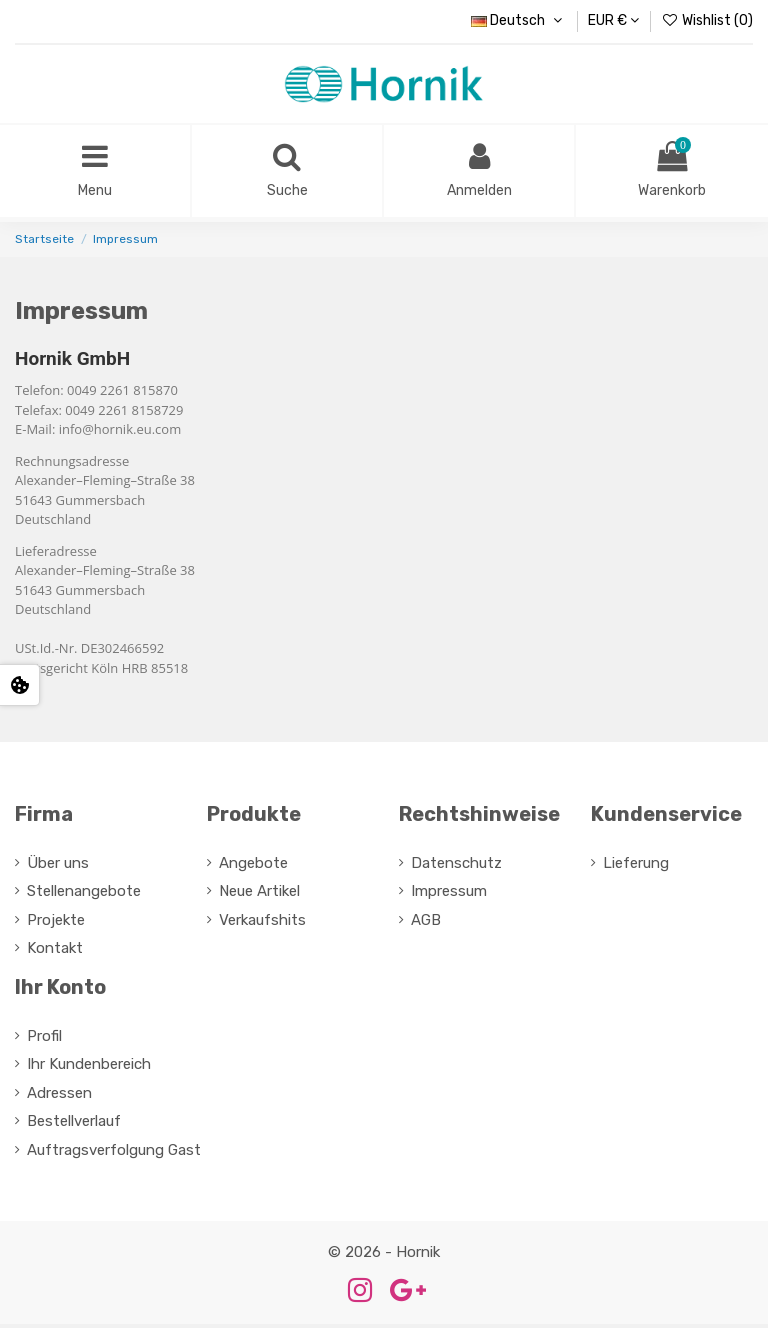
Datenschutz (456, 867)
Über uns (58, 867)
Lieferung (636, 867)
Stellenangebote (84, 895)
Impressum (449, 895)
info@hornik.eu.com (120, 433)
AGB (426, 924)
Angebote (253, 867)
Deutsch (518, 20)
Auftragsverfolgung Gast (114, 1154)
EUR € (613, 20)
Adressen (59, 1097)
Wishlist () (707, 20)
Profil (44, 1040)
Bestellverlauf (74, 1125)
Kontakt (55, 952)
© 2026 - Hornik (384, 1256)
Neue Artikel (259, 895)
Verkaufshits (262, 924)
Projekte (56, 924)
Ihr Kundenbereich (89, 1068)
